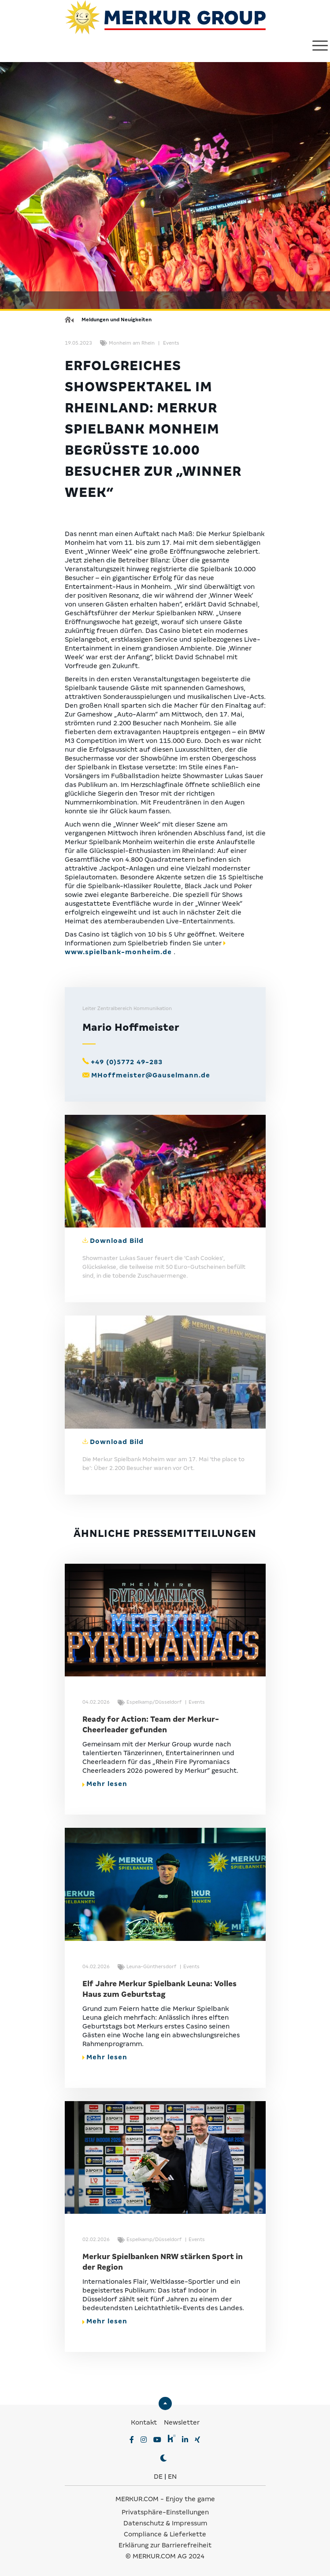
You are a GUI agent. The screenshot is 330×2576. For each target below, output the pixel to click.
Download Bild (117, 1240)
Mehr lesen (104, 1783)
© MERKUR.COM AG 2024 (165, 2556)
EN (172, 2476)
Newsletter (182, 2422)
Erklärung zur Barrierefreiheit (165, 2545)
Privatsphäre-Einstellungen (165, 2512)
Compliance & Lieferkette (165, 2534)
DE (158, 2476)
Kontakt (145, 2422)
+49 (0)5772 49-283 (127, 1062)
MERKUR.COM (137, 2499)
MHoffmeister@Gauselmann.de (150, 1075)
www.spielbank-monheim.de (118, 951)
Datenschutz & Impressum (165, 2523)
